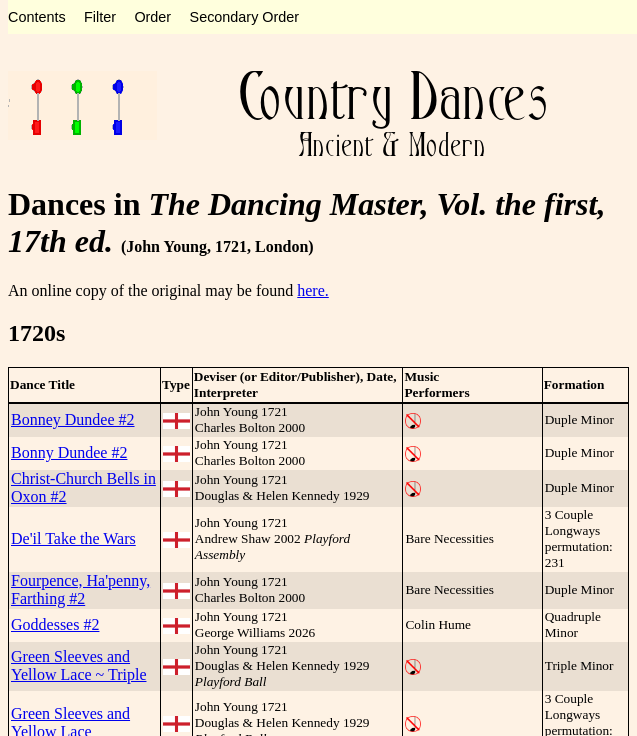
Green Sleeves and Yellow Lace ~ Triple (78, 665)
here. (313, 290)
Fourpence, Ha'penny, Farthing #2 (80, 589)
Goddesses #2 (55, 624)
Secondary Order (245, 17)
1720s (36, 333)
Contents (37, 17)
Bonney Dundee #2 (73, 419)
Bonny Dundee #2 (69, 452)
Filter (100, 17)
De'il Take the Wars (73, 538)
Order (152, 17)
